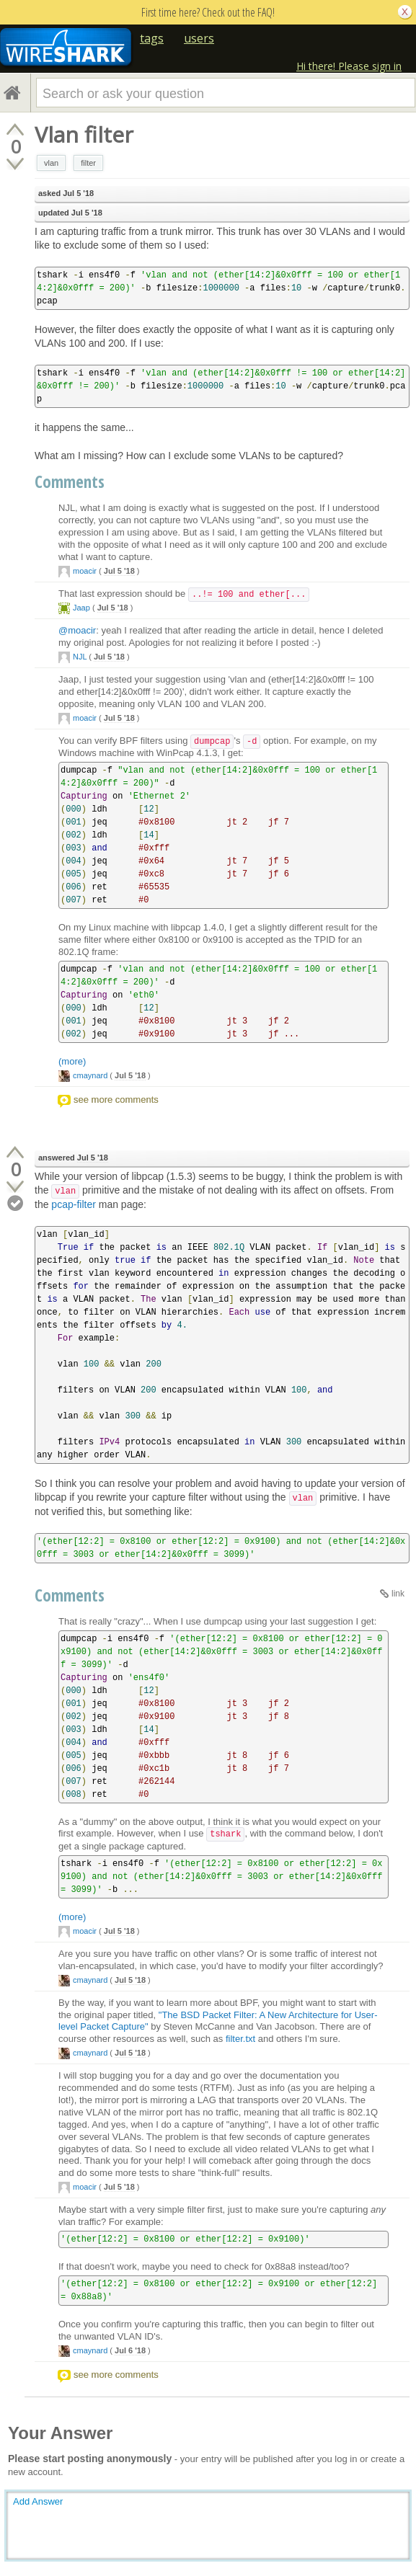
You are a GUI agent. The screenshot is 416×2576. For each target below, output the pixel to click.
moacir (85, 571)
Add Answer (38, 2501)
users (199, 38)
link (397, 1594)
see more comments (116, 1099)
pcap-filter (73, 1204)
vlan (51, 163)
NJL (80, 656)
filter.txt (240, 2038)
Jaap (81, 607)
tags (152, 38)
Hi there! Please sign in (349, 66)
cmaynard (90, 1075)
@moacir (77, 630)
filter (88, 163)
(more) (72, 1061)
